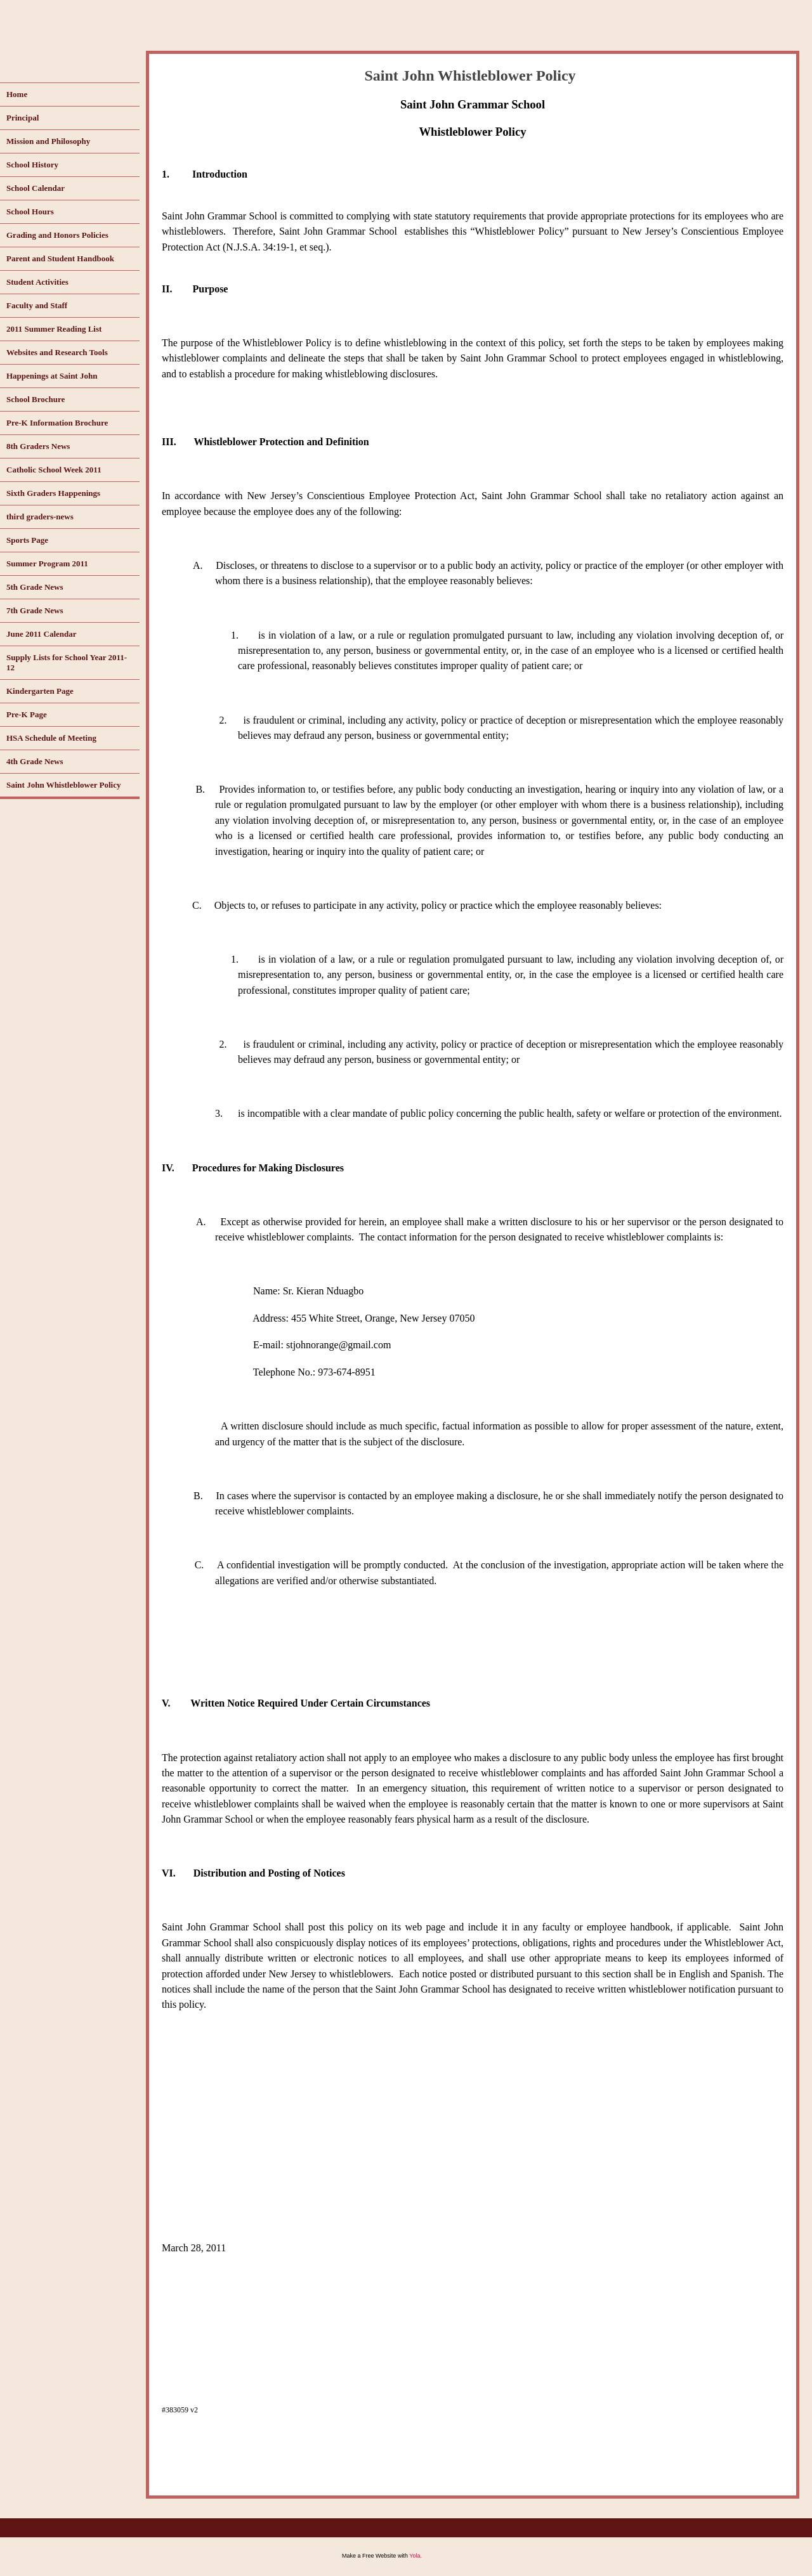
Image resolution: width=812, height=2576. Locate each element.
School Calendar (35, 188)
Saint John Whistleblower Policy (63, 785)
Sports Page (27, 540)
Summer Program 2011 (47, 563)
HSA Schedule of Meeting (51, 738)
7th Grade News (34, 610)
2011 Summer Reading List (54, 329)
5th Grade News (34, 587)
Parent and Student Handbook (60, 258)
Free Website (379, 2556)
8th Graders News (38, 446)
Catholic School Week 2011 (54, 469)
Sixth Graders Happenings (53, 493)
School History (32, 164)
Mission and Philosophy (48, 141)
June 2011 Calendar (41, 634)
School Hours (30, 211)
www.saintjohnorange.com (146, 24)
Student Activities (37, 282)
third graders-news (40, 516)
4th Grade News (34, 761)
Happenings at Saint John (51, 376)
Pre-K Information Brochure (57, 422)
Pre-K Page (26, 714)
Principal (22, 117)
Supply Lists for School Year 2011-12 (66, 662)
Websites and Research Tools (57, 352)
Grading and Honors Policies (57, 235)
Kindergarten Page (40, 691)
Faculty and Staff (36, 305)
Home (16, 94)
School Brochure (35, 399)
